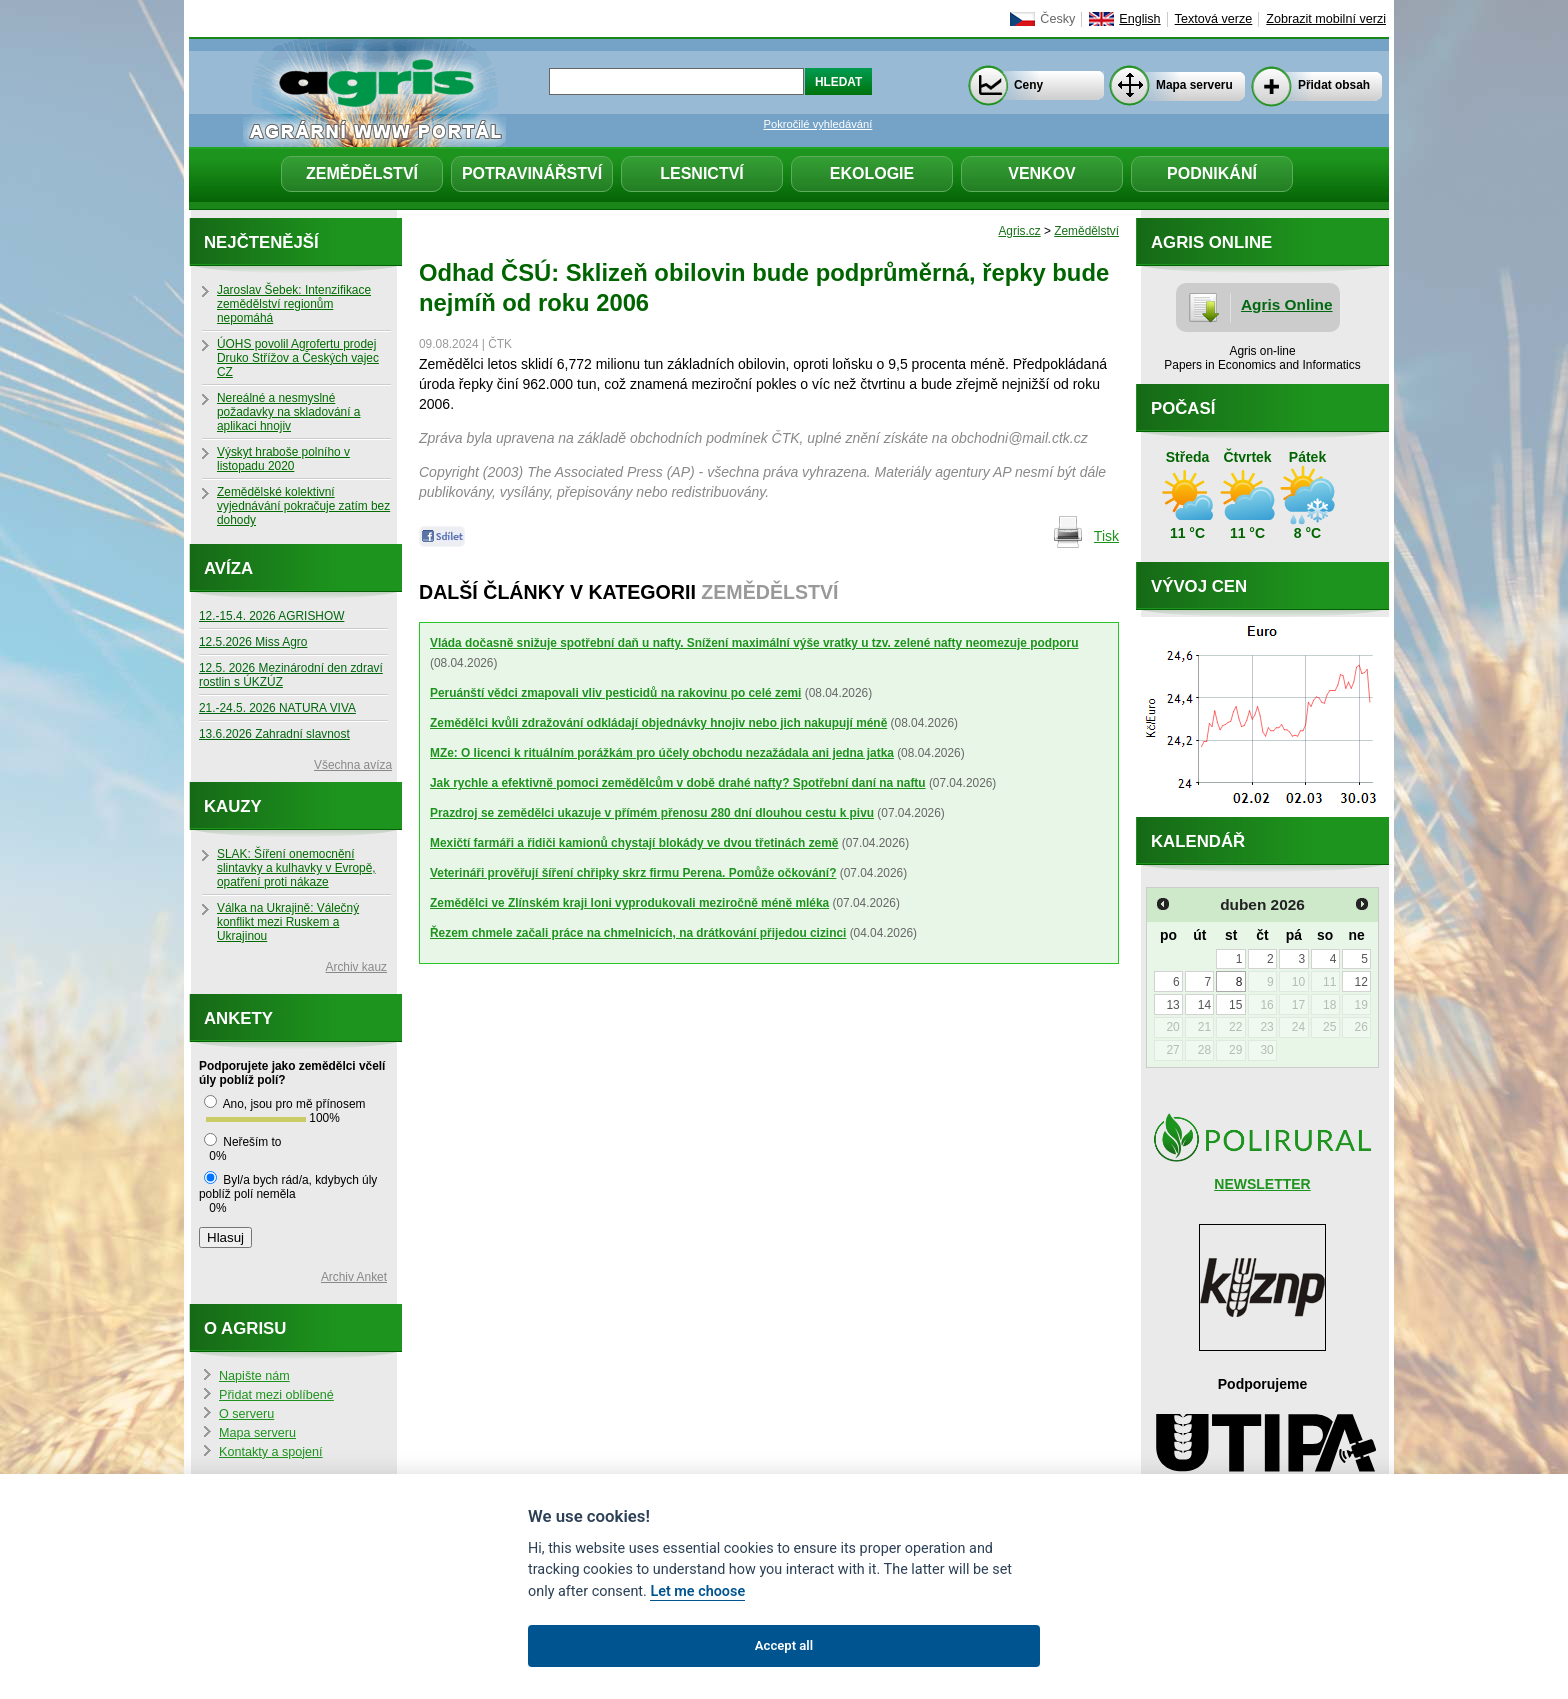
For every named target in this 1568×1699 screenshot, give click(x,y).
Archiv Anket (354, 1277)
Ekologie (872, 173)
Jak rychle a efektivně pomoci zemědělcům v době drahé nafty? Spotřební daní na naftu (678, 783)
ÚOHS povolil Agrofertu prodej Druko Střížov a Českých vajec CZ (298, 358)
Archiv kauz (356, 967)
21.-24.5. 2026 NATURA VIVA (277, 708)
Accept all (784, 1645)
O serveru (246, 1414)
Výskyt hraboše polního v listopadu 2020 (283, 459)
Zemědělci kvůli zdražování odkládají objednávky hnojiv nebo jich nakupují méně (658, 723)
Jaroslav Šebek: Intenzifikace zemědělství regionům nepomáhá (294, 304)
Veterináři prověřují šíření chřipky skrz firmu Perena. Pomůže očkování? (633, 873)
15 (1235, 1005)
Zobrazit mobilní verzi (1326, 19)
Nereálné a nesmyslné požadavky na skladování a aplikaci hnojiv (288, 412)
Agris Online (1287, 304)
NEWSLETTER (1262, 1184)
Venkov (1042, 173)
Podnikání (1212, 173)
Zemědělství (362, 173)
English (1139, 19)
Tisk (1106, 536)
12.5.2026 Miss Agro (253, 642)
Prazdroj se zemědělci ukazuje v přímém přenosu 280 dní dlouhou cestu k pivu (652, 813)
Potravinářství (532, 173)
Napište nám (254, 1376)
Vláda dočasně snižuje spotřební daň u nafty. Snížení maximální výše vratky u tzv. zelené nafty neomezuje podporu (754, 643)
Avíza (228, 568)
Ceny (1028, 85)
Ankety (238, 1018)
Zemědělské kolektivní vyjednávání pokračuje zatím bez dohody (303, 506)
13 (1172, 1005)
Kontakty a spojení (271, 1452)
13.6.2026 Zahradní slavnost (274, 734)
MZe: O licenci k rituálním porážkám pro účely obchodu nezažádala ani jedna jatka (662, 753)
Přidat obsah (1334, 85)
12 (1360, 982)
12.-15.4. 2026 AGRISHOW (271, 616)
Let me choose (697, 1591)
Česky (1057, 19)
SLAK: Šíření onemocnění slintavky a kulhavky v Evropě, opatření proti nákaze (296, 868)
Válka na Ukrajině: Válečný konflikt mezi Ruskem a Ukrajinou (288, 922)
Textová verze (1214, 19)
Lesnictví (702, 173)
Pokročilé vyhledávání (818, 124)
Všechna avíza (353, 765)
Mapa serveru (1194, 85)
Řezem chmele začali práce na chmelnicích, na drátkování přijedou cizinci (638, 933)
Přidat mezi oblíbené (276, 1395)
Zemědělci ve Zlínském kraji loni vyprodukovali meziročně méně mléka (629, 903)
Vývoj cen (1199, 586)
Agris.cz (1019, 231)
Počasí (1183, 408)
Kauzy (233, 806)
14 (1204, 1005)
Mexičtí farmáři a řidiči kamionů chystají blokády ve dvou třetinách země (634, 843)
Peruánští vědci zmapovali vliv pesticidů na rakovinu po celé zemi (615, 693)
